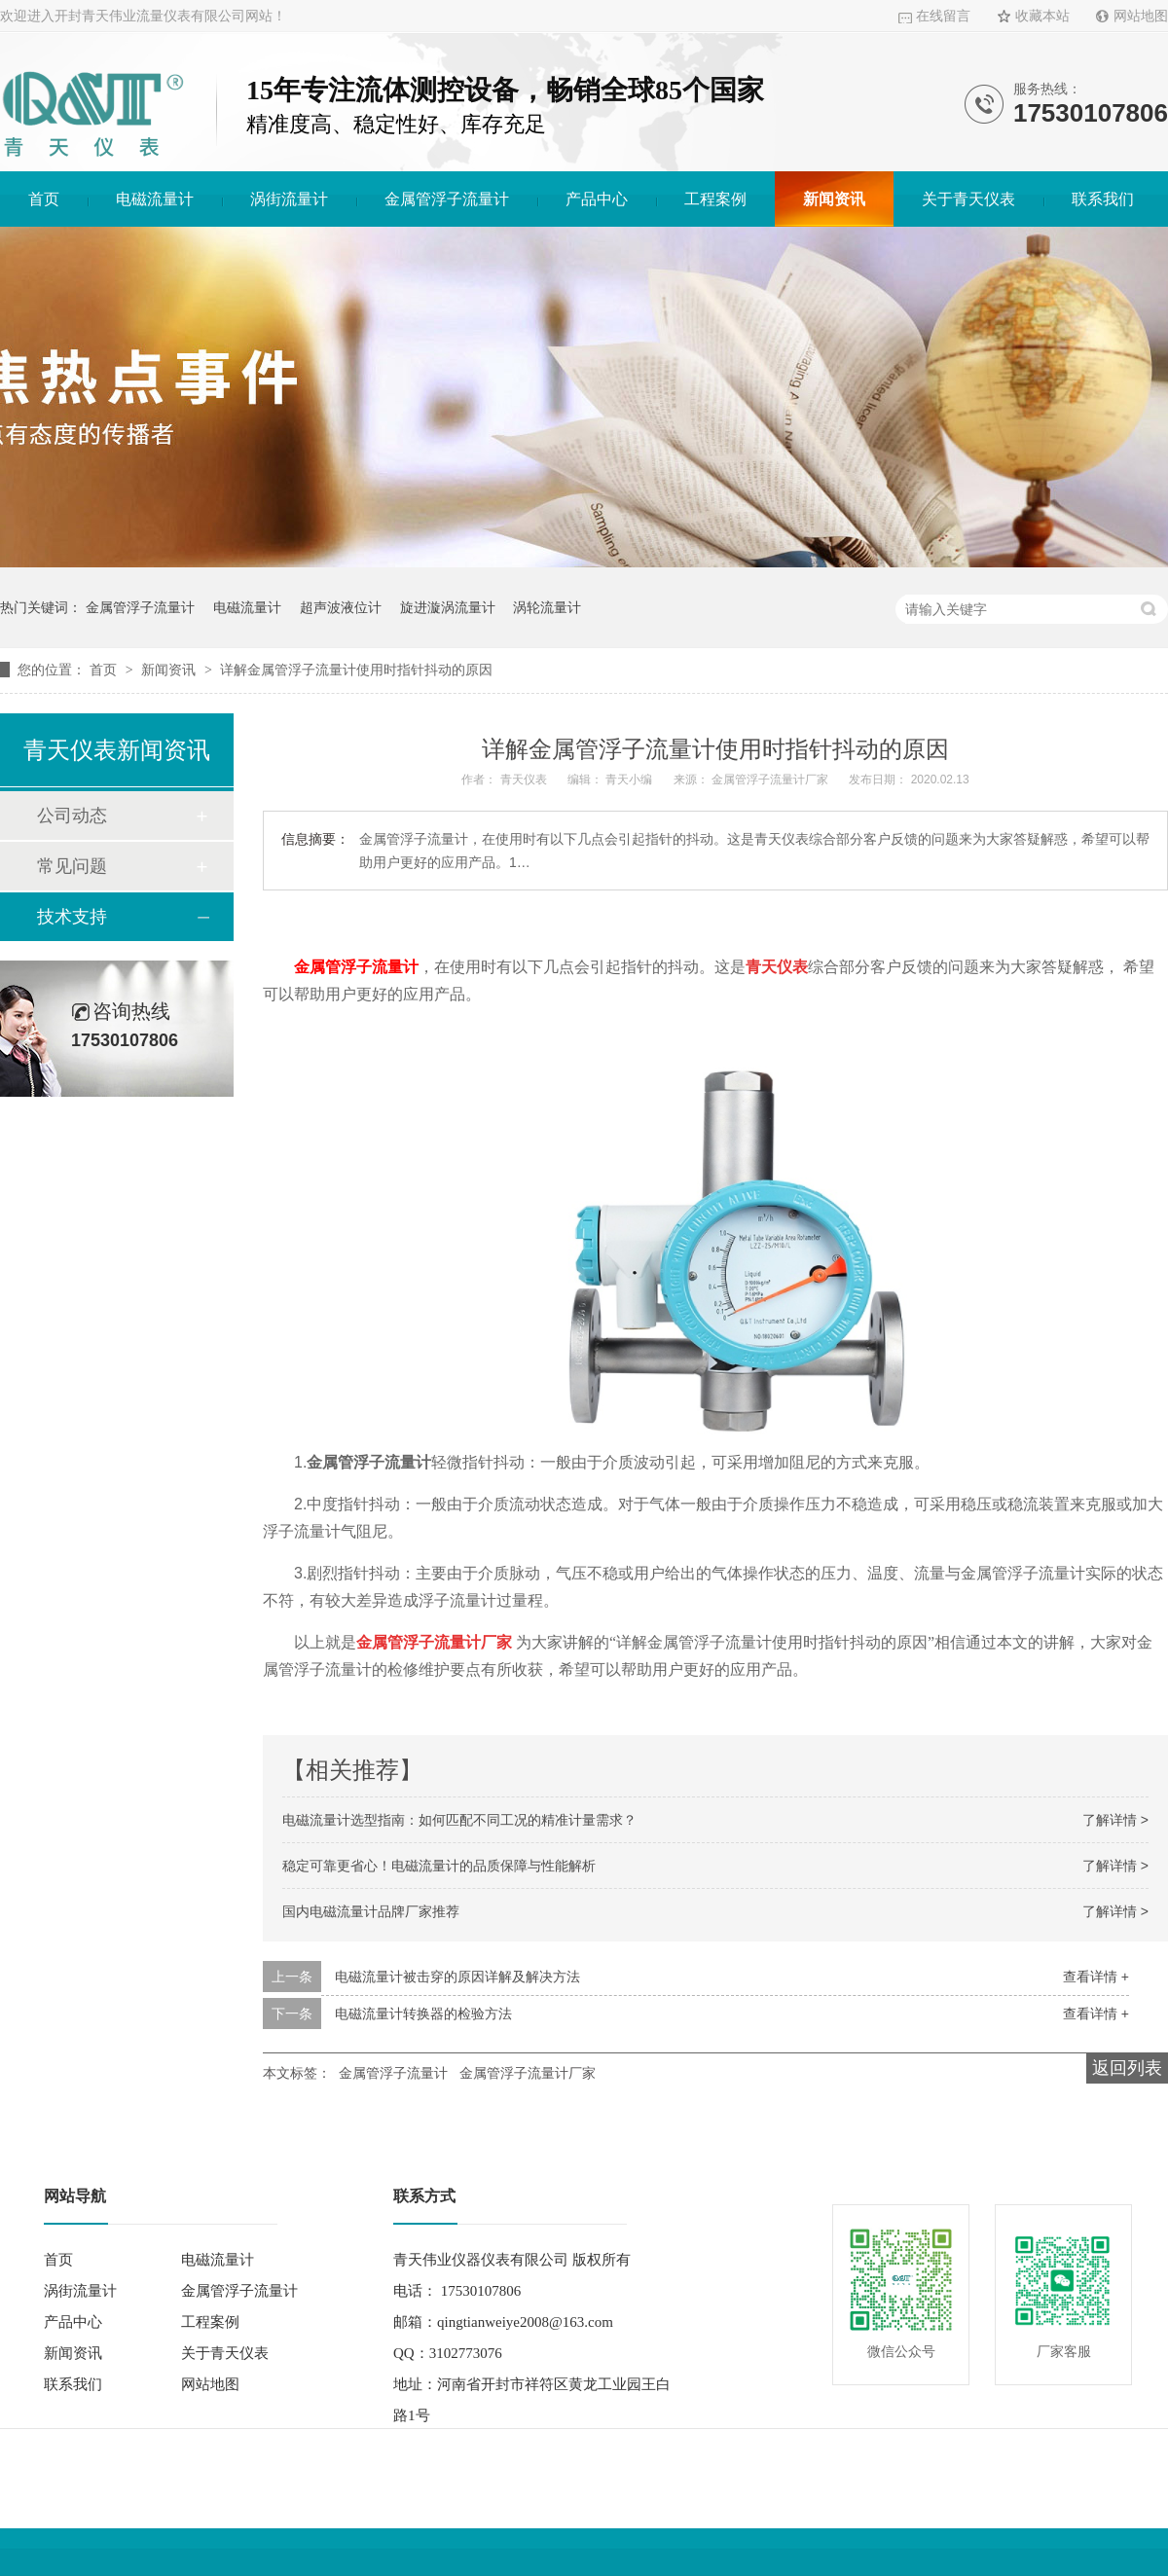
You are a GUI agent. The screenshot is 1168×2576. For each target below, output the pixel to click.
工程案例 (715, 199)
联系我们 (1103, 199)
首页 (43, 199)
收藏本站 (1042, 16)
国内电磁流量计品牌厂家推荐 (370, 1911)
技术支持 (72, 916)
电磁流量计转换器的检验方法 (423, 2013)
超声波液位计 (341, 607)
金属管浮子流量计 (446, 199)
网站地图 (1140, 16)
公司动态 (72, 815)
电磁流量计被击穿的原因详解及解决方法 (457, 1976)
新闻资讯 (834, 199)
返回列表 (1127, 2068)
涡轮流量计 (547, 607)
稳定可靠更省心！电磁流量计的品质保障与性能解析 (439, 1865)
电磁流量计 (155, 199)
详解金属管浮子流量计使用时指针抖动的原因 (356, 669)
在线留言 (943, 16)
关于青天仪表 (968, 199)
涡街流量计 (289, 199)
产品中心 (597, 199)
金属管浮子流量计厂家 (527, 2073)
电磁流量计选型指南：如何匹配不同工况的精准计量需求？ (459, 1820)
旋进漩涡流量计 (447, 607)
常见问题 (72, 866)
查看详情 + (1096, 1976)
